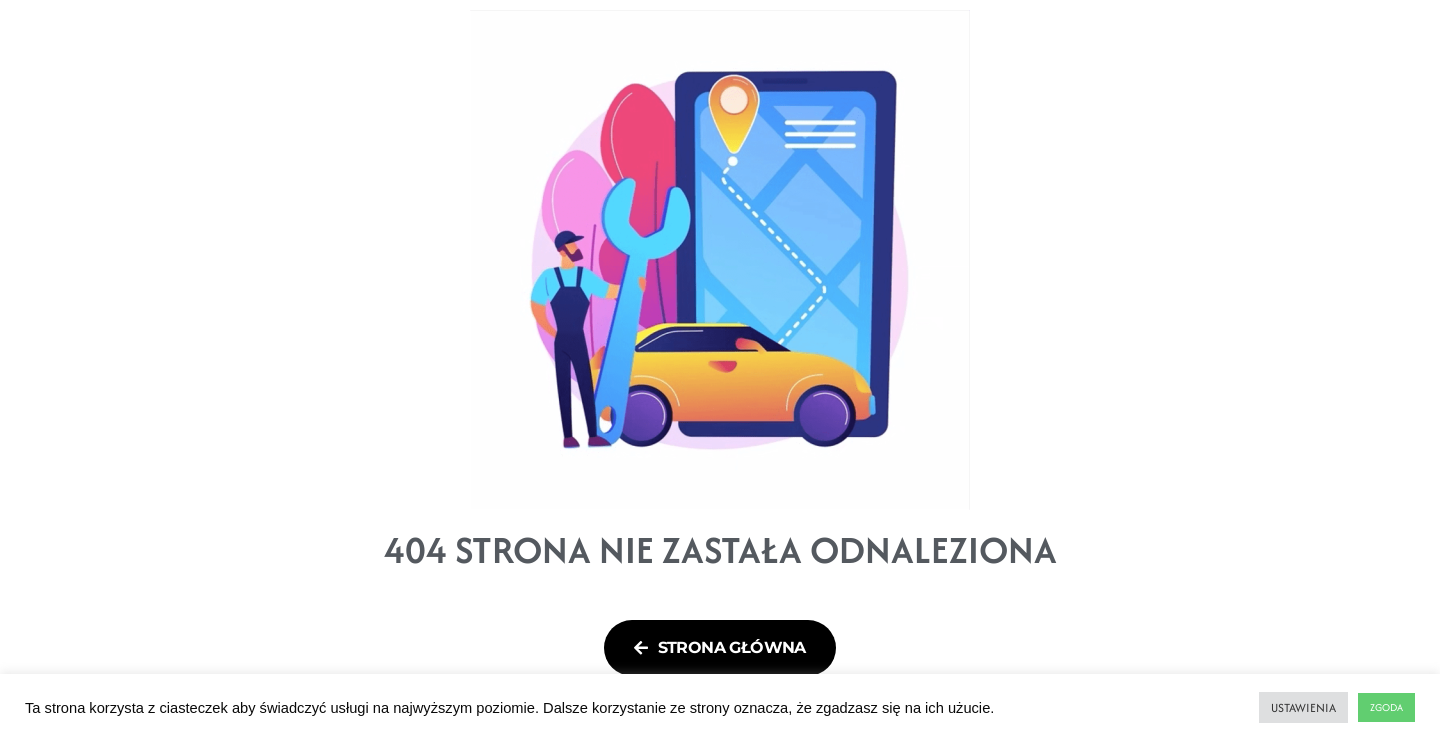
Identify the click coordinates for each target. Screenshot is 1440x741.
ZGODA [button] (1386, 707)
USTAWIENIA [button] (1303, 707)
